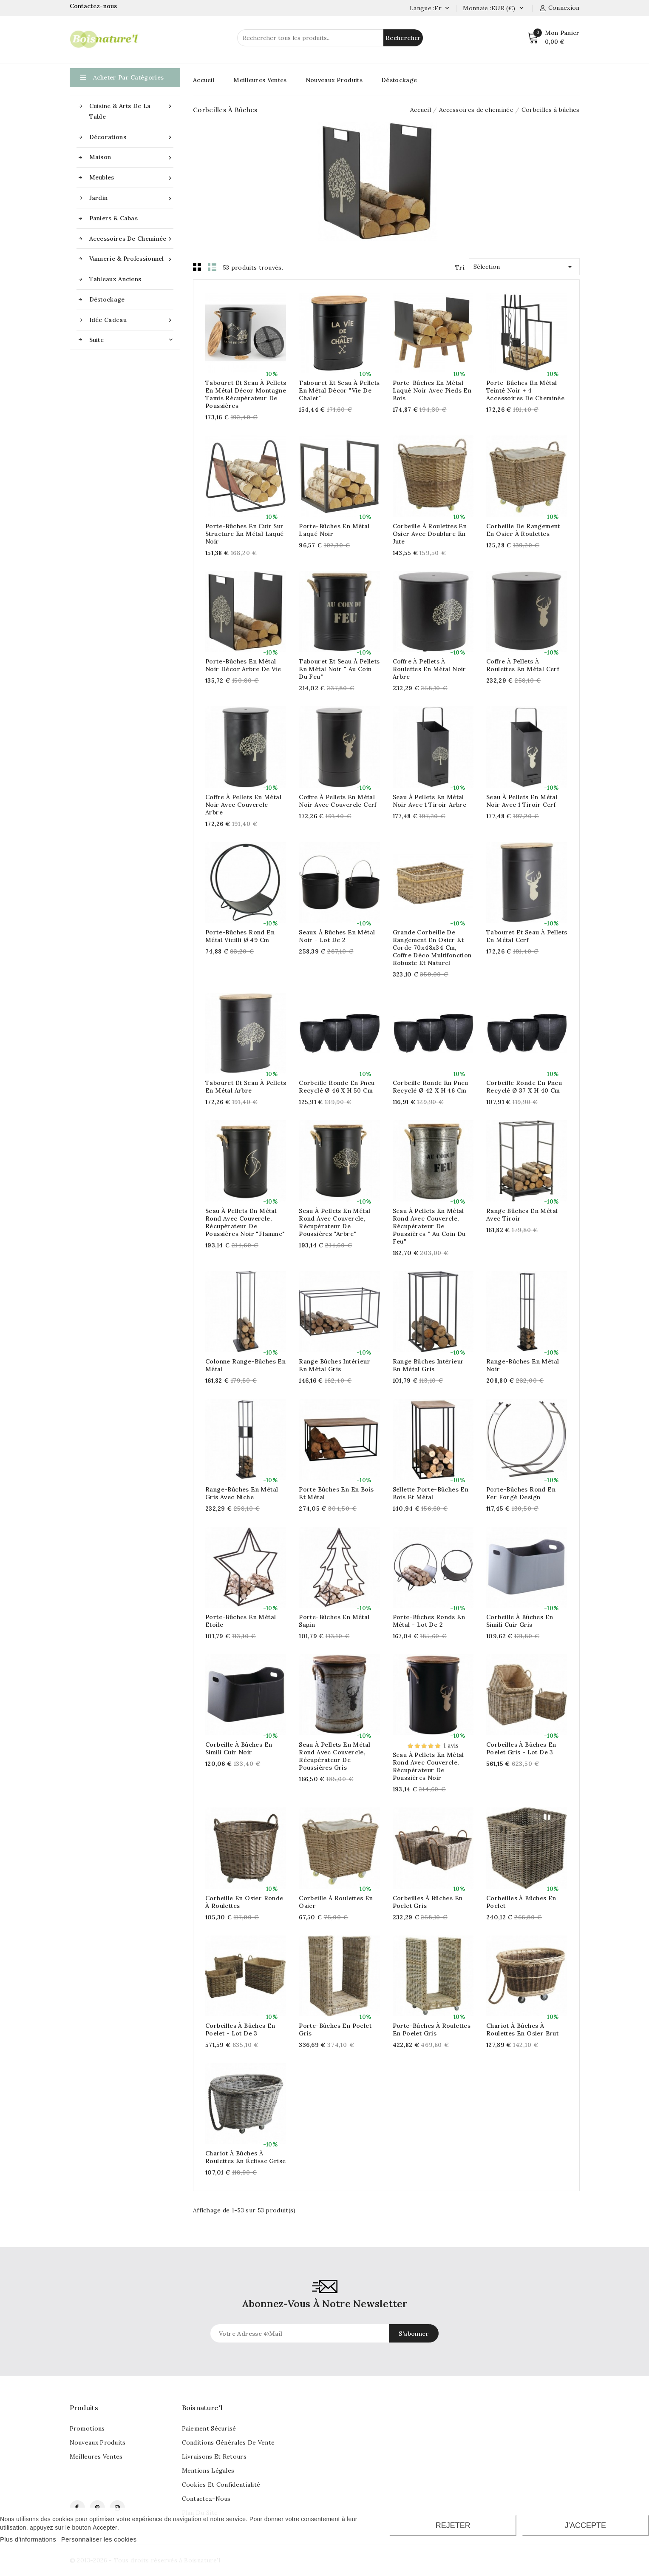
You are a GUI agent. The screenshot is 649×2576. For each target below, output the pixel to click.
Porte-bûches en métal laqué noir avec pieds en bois (432, 390)
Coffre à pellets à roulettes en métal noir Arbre (429, 669)
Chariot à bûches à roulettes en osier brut (522, 2029)
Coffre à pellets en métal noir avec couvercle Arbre (243, 804)
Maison (131, 157)
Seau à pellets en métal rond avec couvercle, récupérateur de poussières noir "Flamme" (245, 1222)
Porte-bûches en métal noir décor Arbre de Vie (243, 665)
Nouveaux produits (98, 2442)
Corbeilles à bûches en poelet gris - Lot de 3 (521, 1748)
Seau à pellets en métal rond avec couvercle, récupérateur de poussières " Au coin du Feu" (429, 1226)
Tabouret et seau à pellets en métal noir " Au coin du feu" (339, 669)
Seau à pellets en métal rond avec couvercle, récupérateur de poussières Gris (334, 1756)
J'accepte (585, 2525)
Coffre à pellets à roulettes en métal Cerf (522, 665)
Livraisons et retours (214, 2456)
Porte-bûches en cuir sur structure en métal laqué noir (244, 533)
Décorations (131, 137)
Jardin (131, 198)
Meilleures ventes (96, 2456)
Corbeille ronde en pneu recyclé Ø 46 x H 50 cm (336, 1086)
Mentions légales (208, 2470)
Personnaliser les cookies (99, 2539)
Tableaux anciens (115, 279)
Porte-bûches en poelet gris (335, 2029)
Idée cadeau (131, 320)
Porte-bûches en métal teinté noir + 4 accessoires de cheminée (525, 390)
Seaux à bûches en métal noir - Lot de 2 (337, 936)
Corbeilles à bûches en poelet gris (428, 1902)
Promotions (87, 2428)
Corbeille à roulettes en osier (336, 1902)
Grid (197, 266)
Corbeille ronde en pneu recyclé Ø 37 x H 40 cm (524, 1086)
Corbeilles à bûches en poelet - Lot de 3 (240, 2029)
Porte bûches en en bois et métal (336, 1493)
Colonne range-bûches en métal (245, 1365)
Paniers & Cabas (113, 218)
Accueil (204, 80)
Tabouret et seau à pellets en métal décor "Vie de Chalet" (339, 390)
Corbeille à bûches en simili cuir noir (238, 1748)
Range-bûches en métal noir (522, 1365)
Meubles (131, 177)
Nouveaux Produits (334, 80)
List (212, 266)
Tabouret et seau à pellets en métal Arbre (245, 1086)
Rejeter (453, 2525)
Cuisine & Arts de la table (131, 110)
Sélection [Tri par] (524, 265)
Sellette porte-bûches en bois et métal (431, 1493)
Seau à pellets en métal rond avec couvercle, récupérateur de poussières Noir (428, 1766)
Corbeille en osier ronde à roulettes (244, 1902)
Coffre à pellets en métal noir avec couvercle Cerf (338, 800)
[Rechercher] (330, 37)
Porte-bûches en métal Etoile (240, 1620)
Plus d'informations (28, 2539)
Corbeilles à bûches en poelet (521, 1902)
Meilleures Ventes (259, 80)
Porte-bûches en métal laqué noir (334, 530)
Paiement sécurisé (209, 2428)
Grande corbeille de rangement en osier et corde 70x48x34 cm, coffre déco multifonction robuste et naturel (432, 947)
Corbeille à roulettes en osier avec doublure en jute (430, 533)
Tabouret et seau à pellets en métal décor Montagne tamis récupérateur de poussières (245, 394)
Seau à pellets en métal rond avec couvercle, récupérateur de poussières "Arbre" (334, 1222)
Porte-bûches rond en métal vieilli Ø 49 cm (240, 936)
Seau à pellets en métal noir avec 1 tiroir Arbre (430, 800)
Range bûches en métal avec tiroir (522, 1214)
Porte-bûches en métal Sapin (334, 1620)
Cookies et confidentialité (221, 2484)
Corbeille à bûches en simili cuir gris (519, 1620)
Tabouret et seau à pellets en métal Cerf (526, 936)
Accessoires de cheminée (131, 238)
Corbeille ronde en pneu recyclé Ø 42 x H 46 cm (430, 1086)
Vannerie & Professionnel (131, 258)
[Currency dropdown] (521, 8)
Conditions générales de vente (228, 2442)
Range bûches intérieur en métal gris (334, 1365)
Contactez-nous (94, 6)
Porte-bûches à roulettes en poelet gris (432, 2029)
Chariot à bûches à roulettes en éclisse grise (245, 2157)
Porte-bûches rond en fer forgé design (520, 1493)
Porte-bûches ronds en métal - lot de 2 (429, 1620)
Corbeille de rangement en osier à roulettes (523, 530)
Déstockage (107, 299)
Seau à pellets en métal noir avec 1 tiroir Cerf (522, 800)
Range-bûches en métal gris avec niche (241, 1493)
